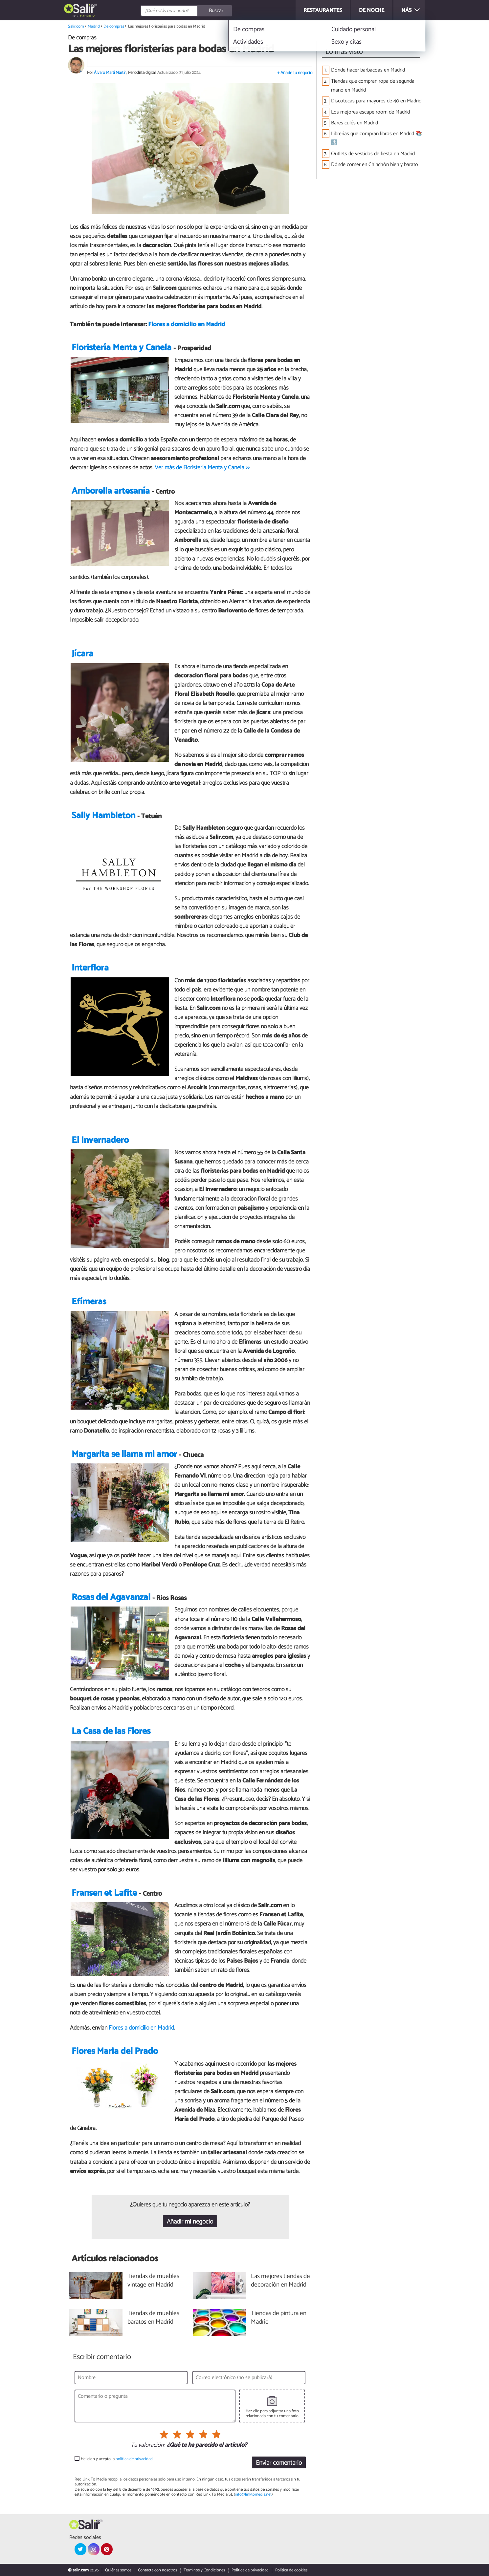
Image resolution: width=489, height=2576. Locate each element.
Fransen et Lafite (104, 1893)
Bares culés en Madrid (354, 122)
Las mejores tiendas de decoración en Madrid (280, 2281)
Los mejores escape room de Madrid (370, 112)
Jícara (82, 654)
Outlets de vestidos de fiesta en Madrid (373, 153)
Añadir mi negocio (190, 2222)
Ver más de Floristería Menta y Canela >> (202, 468)
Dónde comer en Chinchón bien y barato (374, 164)
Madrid (85, 16)
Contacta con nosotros (157, 2570)
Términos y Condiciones (204, 2570)
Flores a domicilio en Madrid (186, 324)
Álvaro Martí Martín (110, 72)
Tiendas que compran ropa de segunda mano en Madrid (372, 86)
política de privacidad (134, 2459)
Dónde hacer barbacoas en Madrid (368, 70)
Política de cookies (291, 2570)
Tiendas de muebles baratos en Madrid (153, 2318)
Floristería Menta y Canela (121, 347)
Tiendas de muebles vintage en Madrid (153, 2281)
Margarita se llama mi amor (124, 1454)
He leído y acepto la (117, 2459)
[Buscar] (215, 10)
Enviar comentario (279, 2463)
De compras (113, 26)
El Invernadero (100, 1140)
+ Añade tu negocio (294, 73)
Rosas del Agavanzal (111, 1597)
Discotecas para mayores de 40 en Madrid (376, 100)
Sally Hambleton (103, 815)
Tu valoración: (148, 2445)
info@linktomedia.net (253, 2494)
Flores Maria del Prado (115, 2051)
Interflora (90, 968)
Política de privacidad (250, 2570)
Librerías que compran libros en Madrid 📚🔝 (376, 138)
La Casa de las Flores (111, 1731)
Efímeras (89, 1301)
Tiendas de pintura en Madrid (278, 2318)
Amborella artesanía (111, 491)
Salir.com (76, 26)
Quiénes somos (118, 2570)
